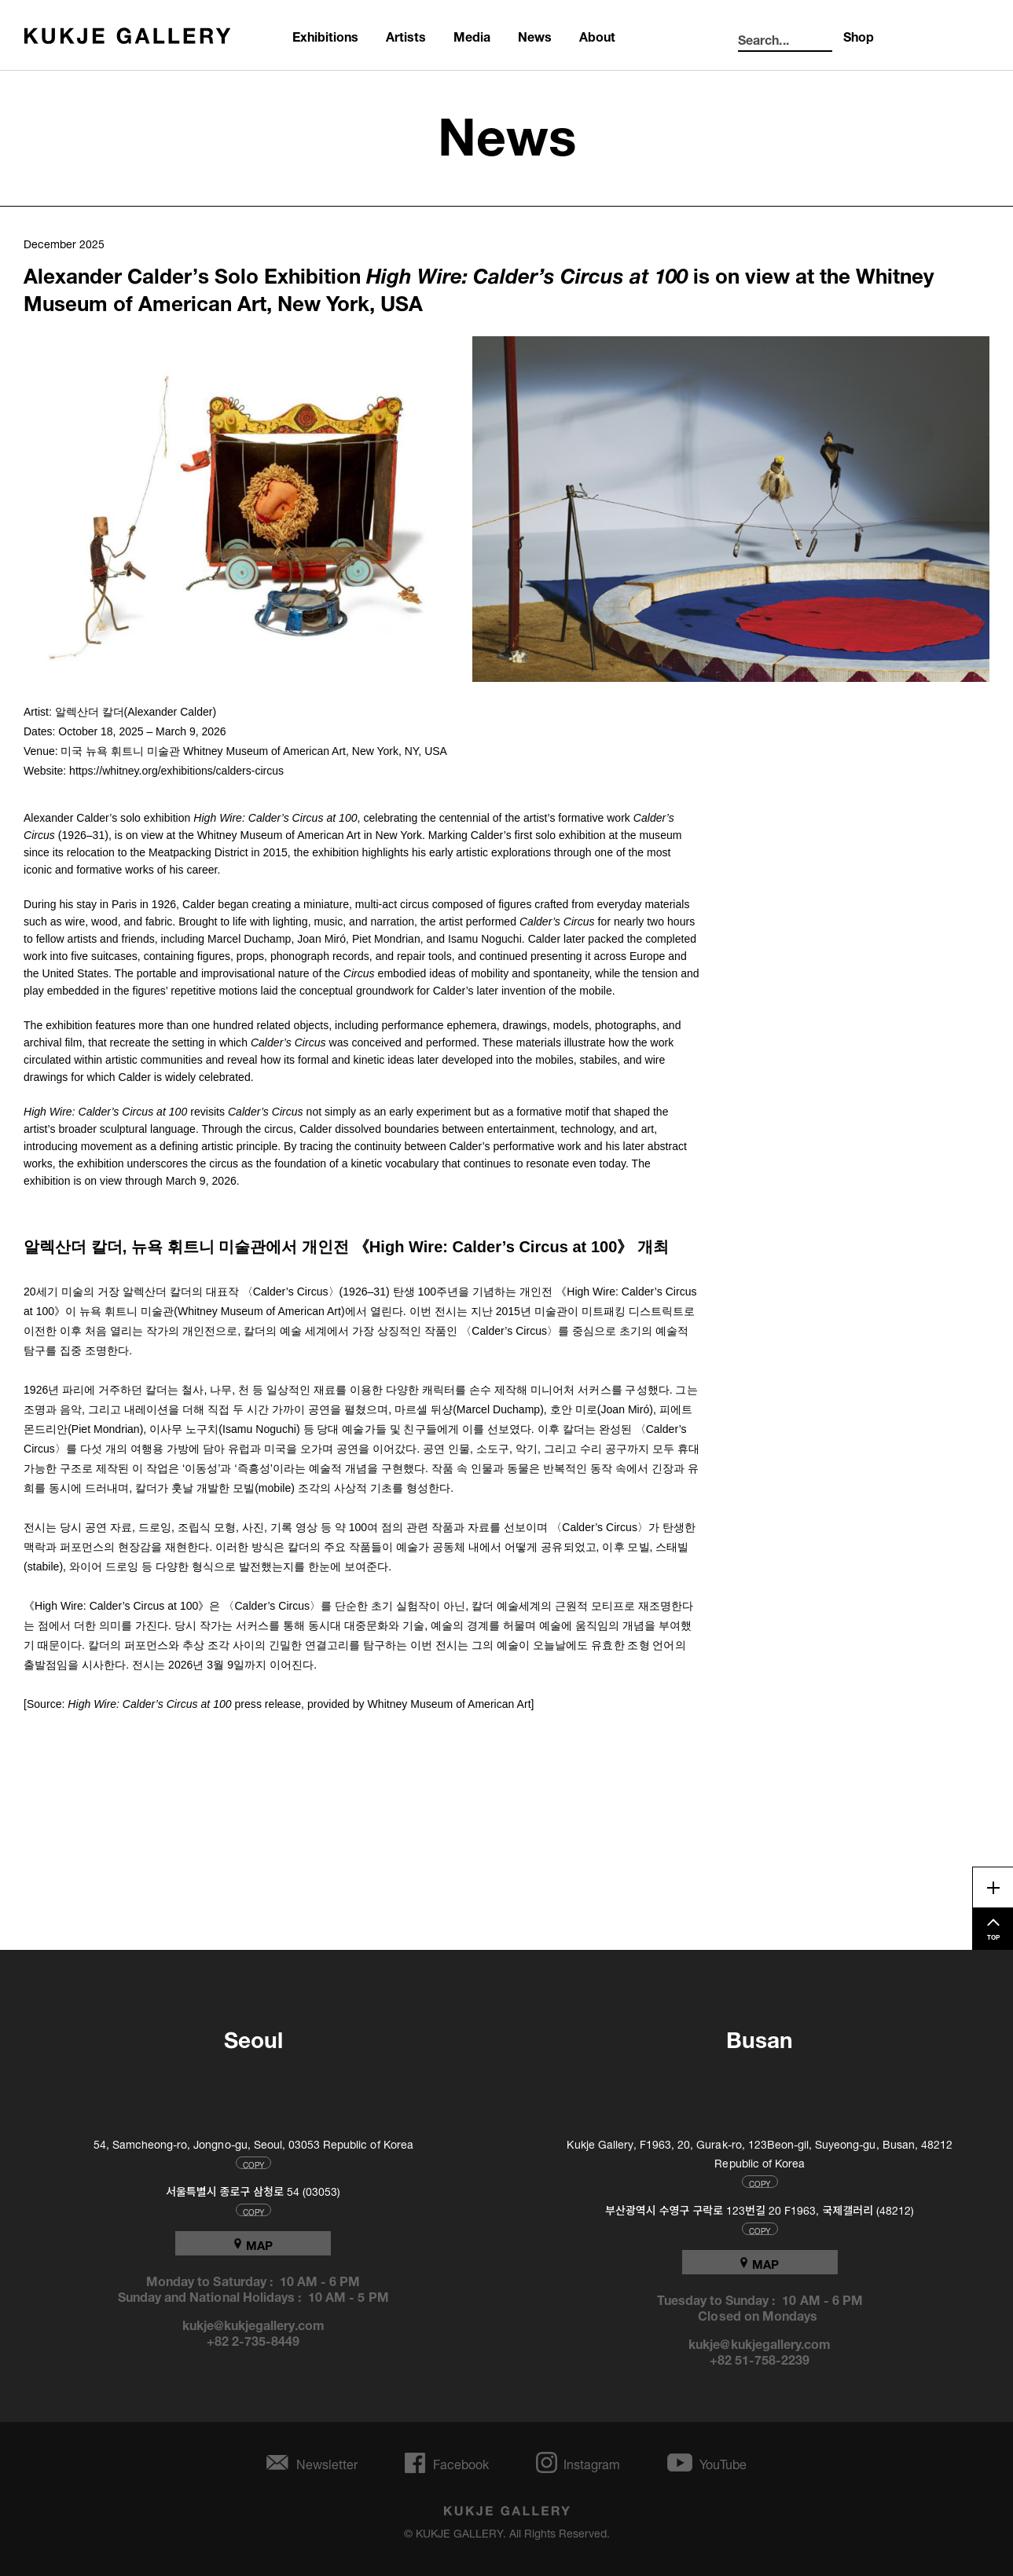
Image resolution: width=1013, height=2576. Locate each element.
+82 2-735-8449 (253, 2339)
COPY (253, 2162)
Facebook (461, 2462)
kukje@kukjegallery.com (253, 2324)
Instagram (591, 2462)
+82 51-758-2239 (760, 2358)
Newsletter (327, 2462)
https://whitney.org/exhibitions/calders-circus (176, 770)
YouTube (723, 2462)
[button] (240, 509)
